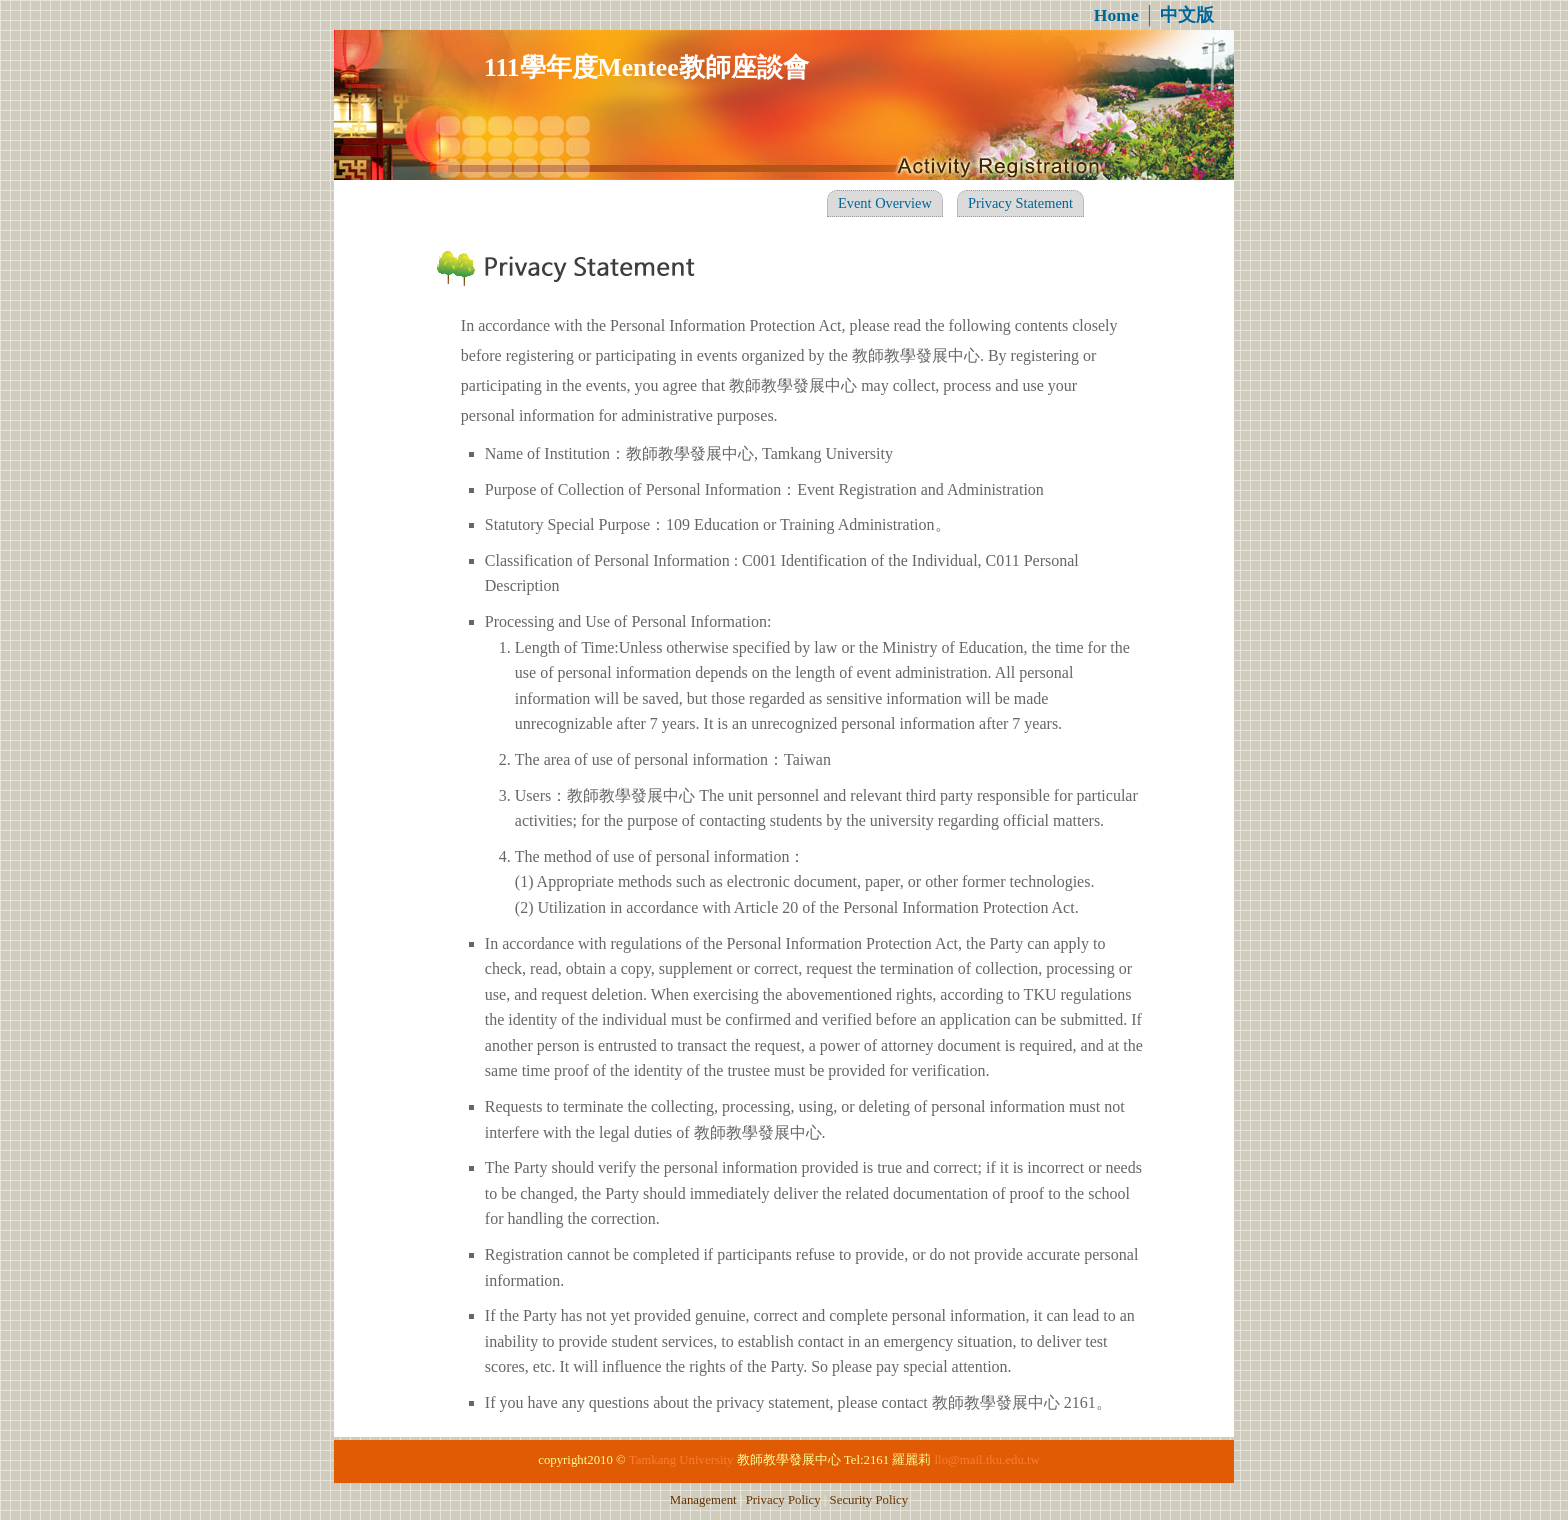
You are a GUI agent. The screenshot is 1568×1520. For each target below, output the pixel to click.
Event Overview (885, 203)
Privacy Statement (1020, 203)
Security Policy (869, 1500)
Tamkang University (681, 1460)
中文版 (1187, 15)
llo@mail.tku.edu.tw (987, 1460)
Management (703, 1500)
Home (1116, 15)
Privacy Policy (783, 1500)
